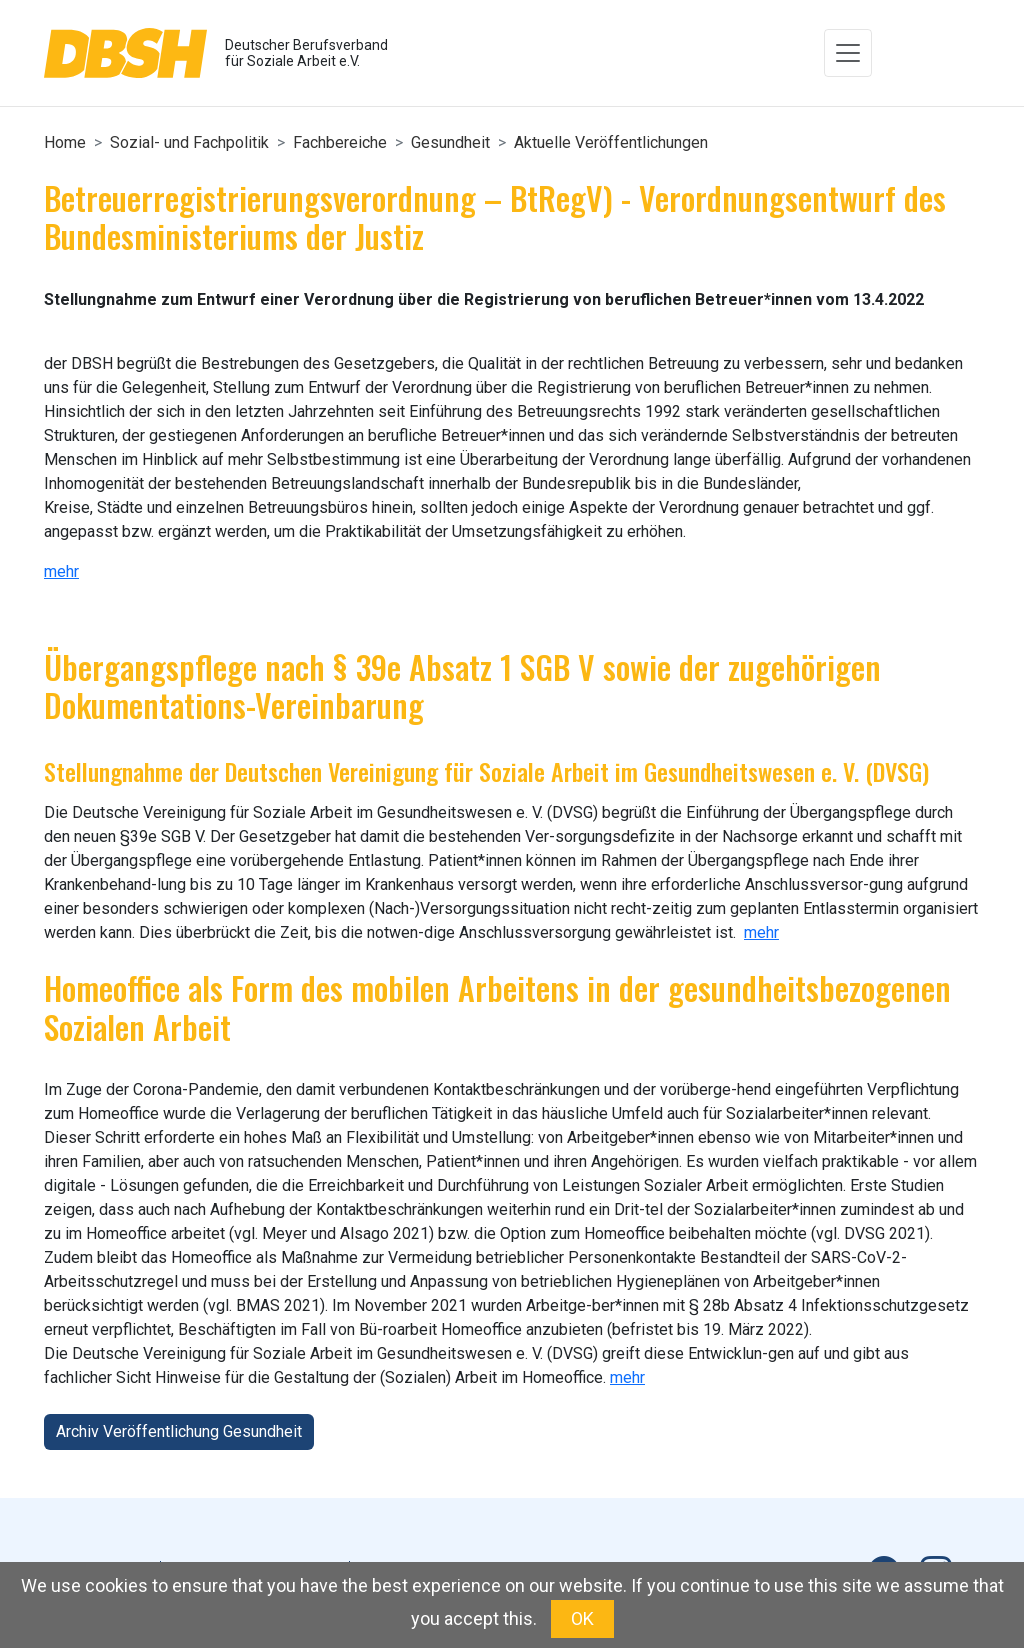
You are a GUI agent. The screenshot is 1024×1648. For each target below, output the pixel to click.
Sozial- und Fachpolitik (189, 142)
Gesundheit (450, 142)
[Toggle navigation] (848, 53)
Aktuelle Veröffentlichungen (611, 142)
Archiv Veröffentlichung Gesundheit (179, 1431)
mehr (61, 571)
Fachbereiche (340, 142)
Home (65, 142)
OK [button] (582, 1618)
